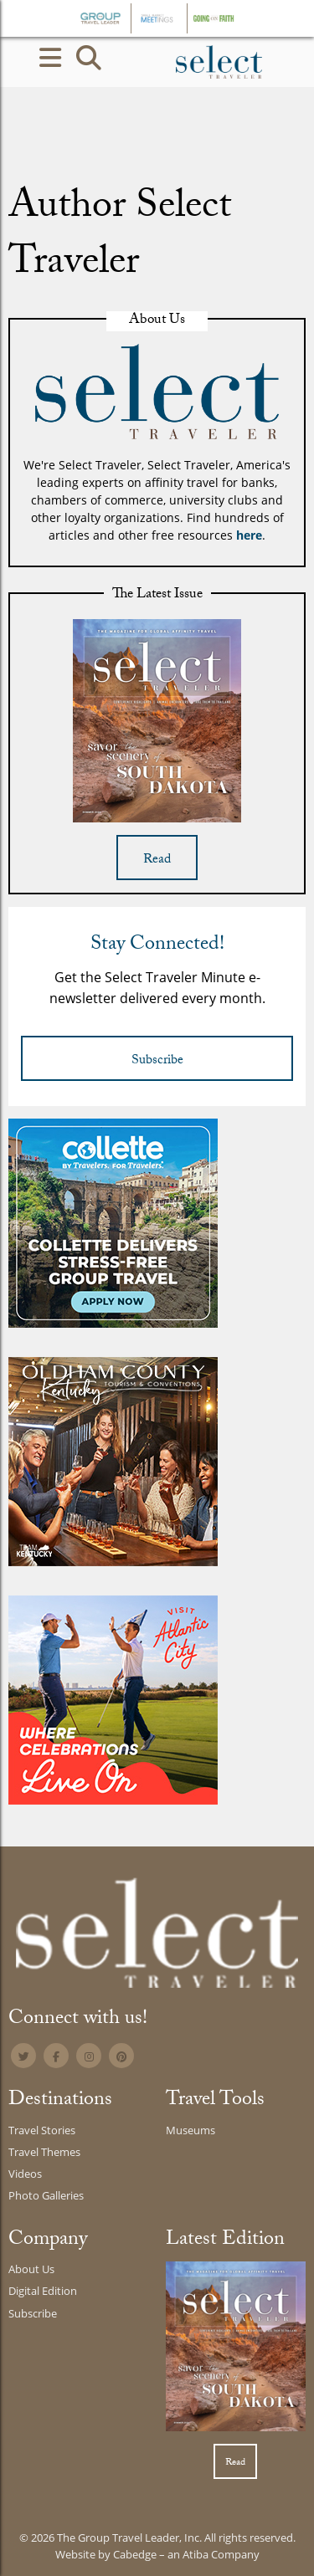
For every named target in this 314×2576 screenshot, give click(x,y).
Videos (25, 2173)
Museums (190, 2130)
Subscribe (157, 1061)
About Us (31, 2268)
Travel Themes (44, 2151)
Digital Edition (42, 2290)
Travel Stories (41, 2130)
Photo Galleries (46, 2195)
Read (157, 860)
